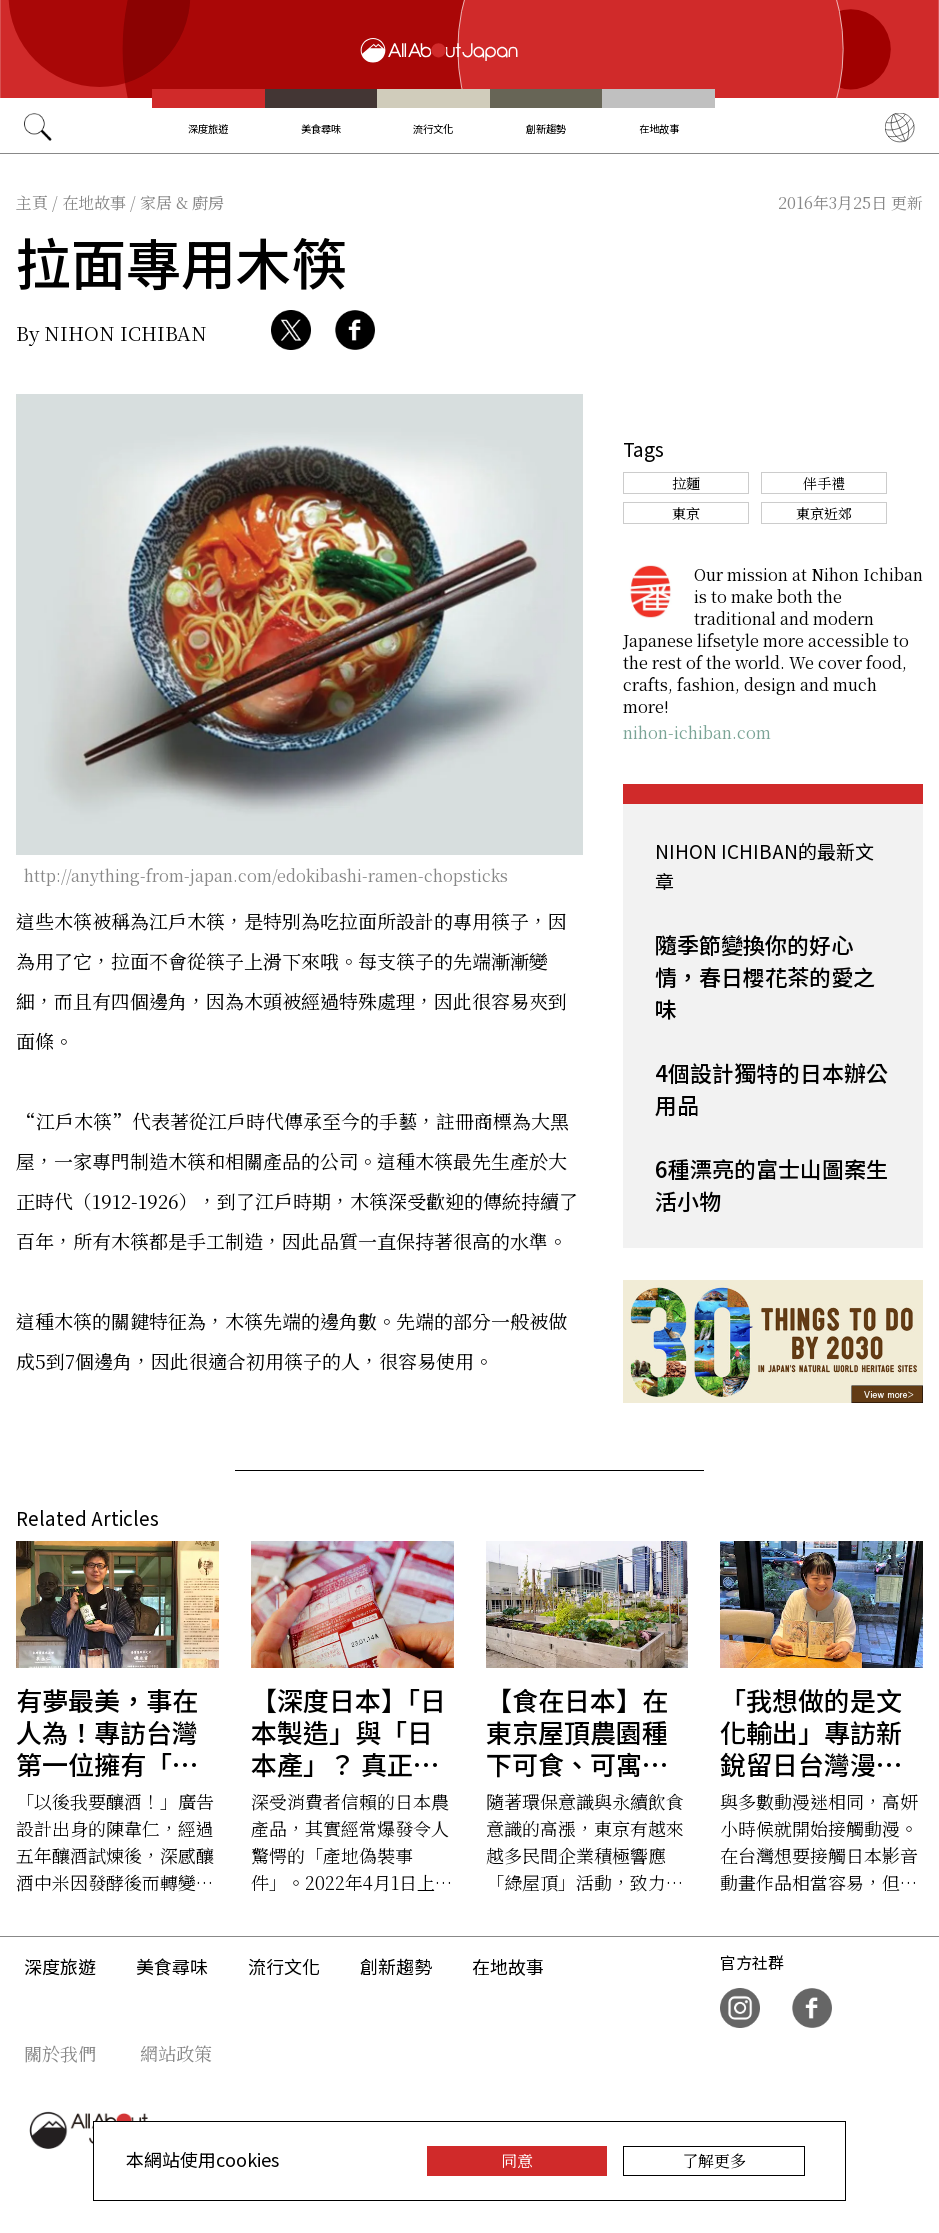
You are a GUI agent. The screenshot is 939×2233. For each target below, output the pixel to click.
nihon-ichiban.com (697, 732)
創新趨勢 (546, 128)
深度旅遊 (208, 128)
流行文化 (433, 128)
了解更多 (714, 2160)
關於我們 (60, 2053)
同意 (517, 2160)
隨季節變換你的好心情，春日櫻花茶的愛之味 (765, 976)
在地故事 (659, 128)
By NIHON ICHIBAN (111, 332)
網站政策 (176, 2053)
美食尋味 (321, 128)
